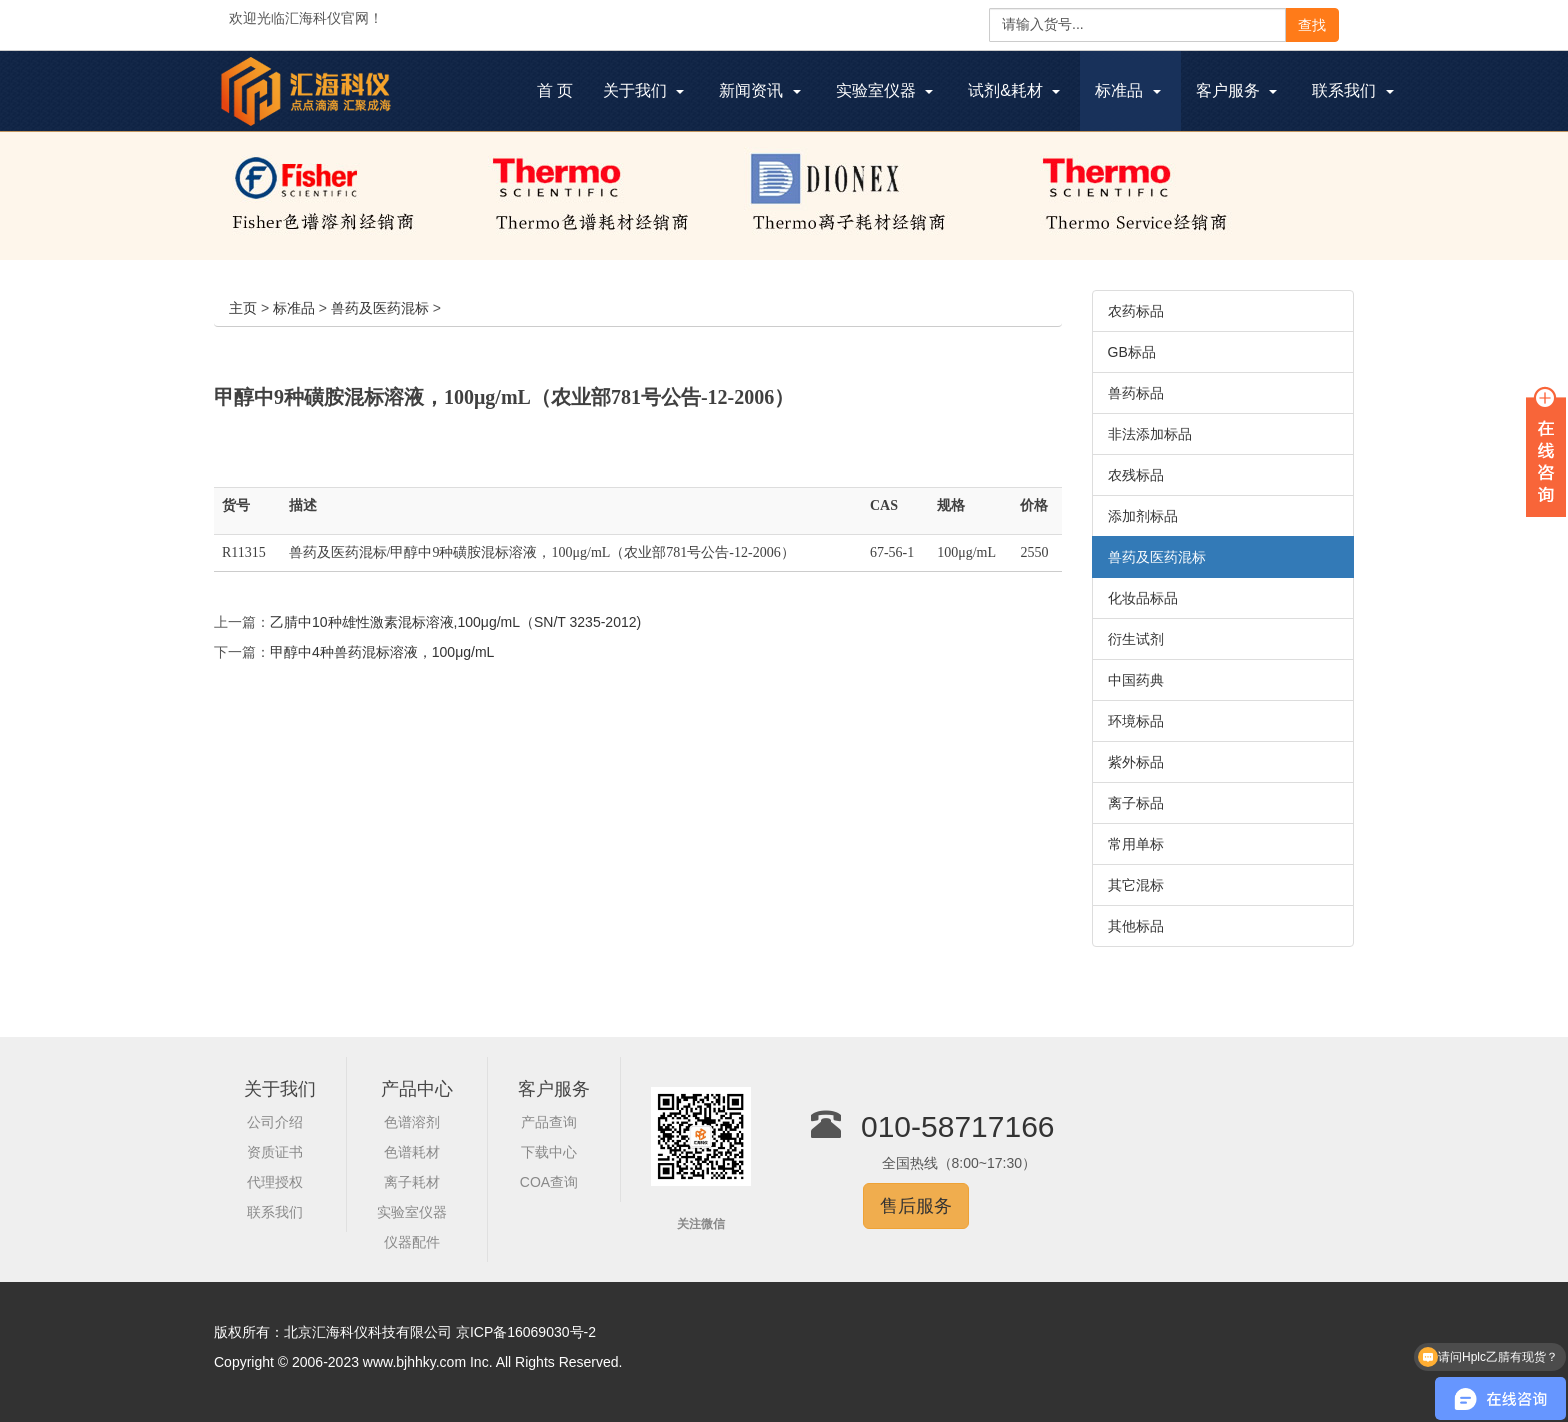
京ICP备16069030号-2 (526, 1332)
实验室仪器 (412, 1212)
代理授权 (275, 1182)
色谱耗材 (412, 1152)
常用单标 (1136, 844)
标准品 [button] (1127, 90)
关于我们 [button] (643, 90)
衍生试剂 (1136, 639)
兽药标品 (1136, 393)
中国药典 (1136, 680)
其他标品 (1136, 926)
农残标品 (1136, 475)
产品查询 (549, 1122)
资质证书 (275, 1152)
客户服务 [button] (1236, 90)
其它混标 (1136, 885)
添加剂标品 (1143, 516)
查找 (1312, 25)
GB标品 (1132, 352)
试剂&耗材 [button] (1014, 90)
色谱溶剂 (412, 1122)
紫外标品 (1136, 762)
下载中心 (549, 1152)
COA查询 (549, 1182)
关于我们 (280, 1089)
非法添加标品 (1150, 434)
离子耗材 (412, 1182)
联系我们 (275, 1212)
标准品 (294, 308)
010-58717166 (958, 1126)
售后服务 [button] (916, 1206)
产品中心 (417, 1089)
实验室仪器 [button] (884, 90)
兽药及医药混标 (380, 308)
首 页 (562, 93)
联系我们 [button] (1352, 90)
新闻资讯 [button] (759, 90)
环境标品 (1136, 721)
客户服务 (554, 1089)
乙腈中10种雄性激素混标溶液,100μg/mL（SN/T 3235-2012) (455, 622)
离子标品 (1136, 803)
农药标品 (1136, 311)
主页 (243, 308)
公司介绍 (275, 1122)
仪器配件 (412, 1242)
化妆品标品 (1143, 598)
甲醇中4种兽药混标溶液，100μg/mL (382, 652)
